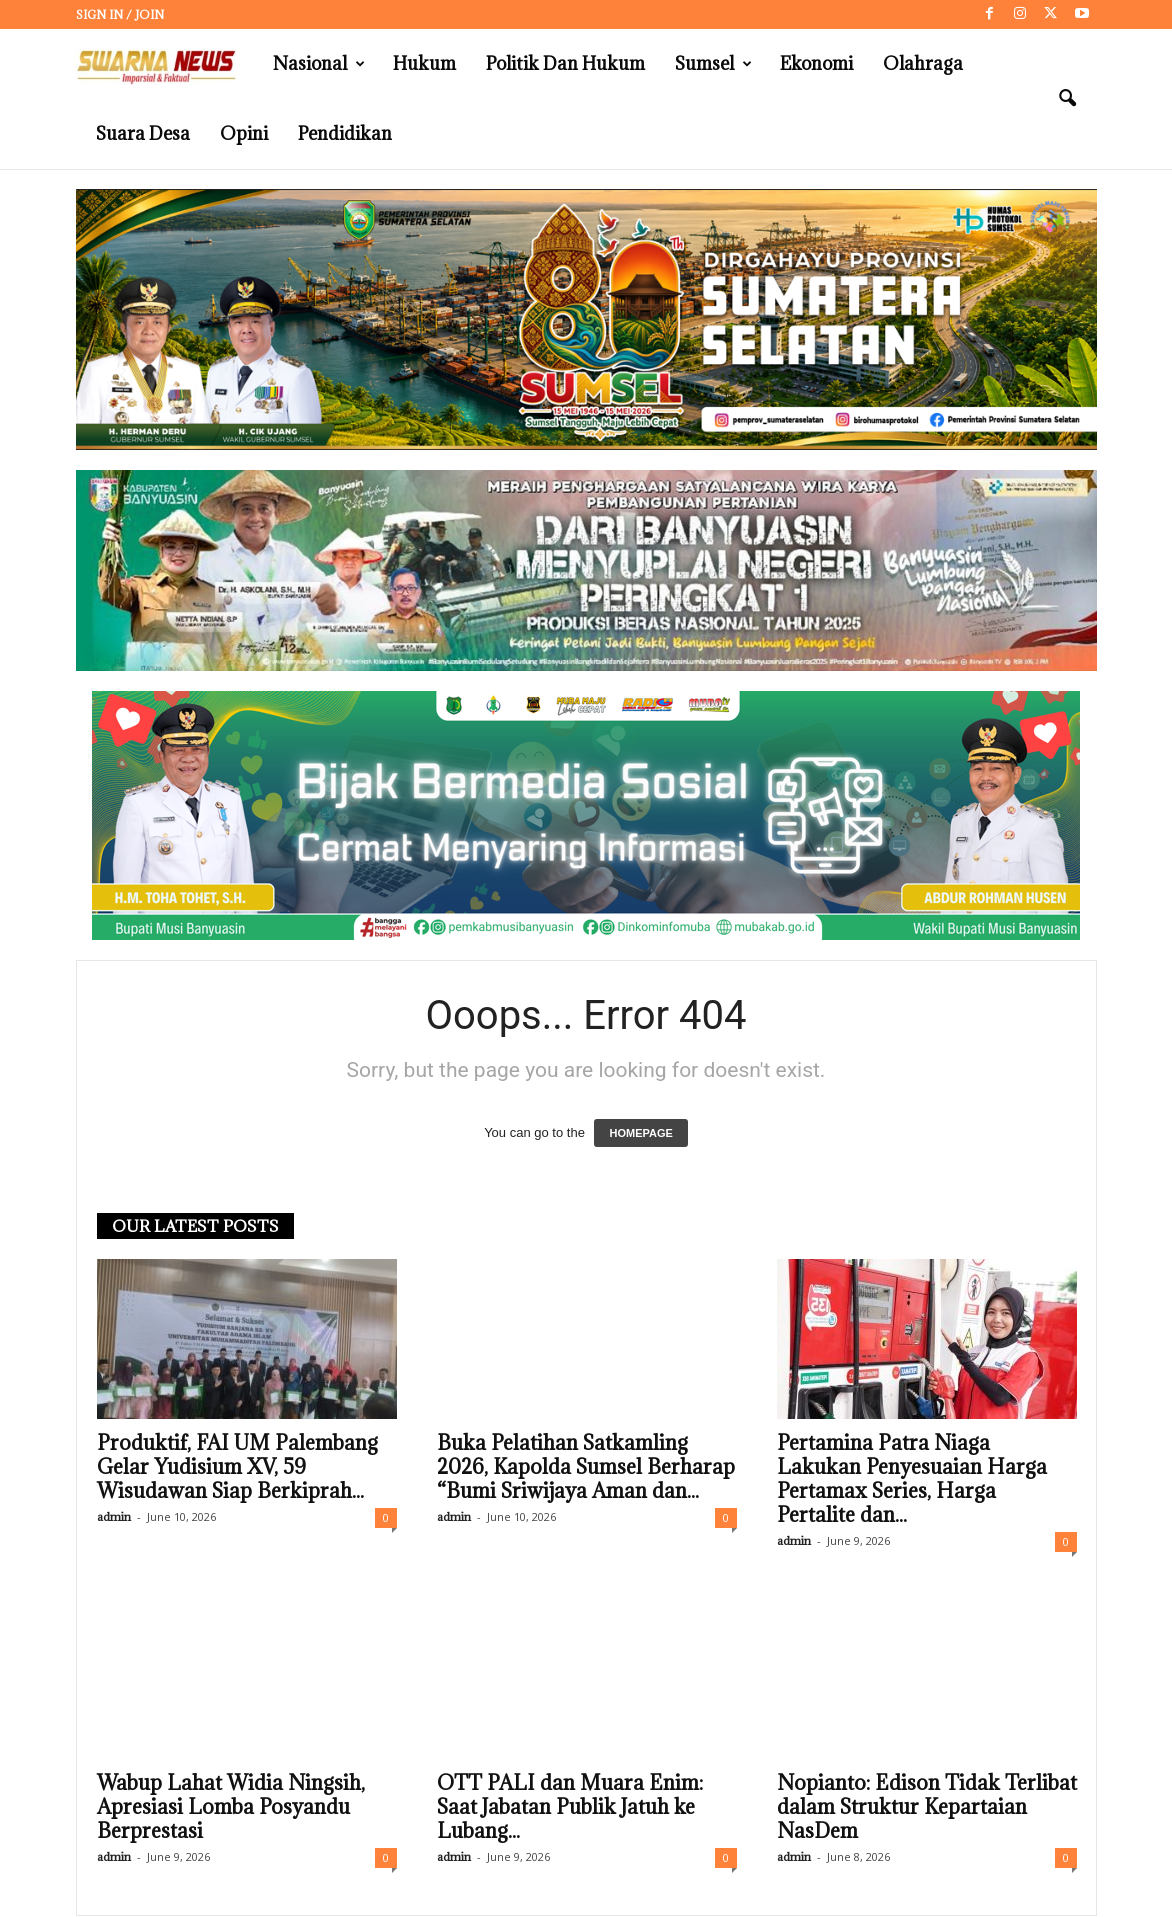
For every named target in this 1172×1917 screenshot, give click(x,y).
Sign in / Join (120, 14)
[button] (1067, 99)
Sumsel (713, 64)
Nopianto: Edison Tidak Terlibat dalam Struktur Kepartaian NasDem (927, 1807)
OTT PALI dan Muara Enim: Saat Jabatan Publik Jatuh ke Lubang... (570, 1807)
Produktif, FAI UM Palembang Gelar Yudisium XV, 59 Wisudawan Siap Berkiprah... (237, 1467)
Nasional (319, 64)
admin (114, 1516)
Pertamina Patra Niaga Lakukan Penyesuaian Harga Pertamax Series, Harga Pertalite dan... (912, 1479)
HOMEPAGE (640, 1133)
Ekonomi (816, 63)
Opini (244, 133)
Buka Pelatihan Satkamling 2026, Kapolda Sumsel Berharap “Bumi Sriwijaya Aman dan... (586, 1467)
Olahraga (923, 63)
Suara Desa (143, 133)
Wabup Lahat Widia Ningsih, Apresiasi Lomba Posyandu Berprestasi (231, 1807)
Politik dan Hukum (565, 63)
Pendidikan (345, 133)
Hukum (424, 63)
